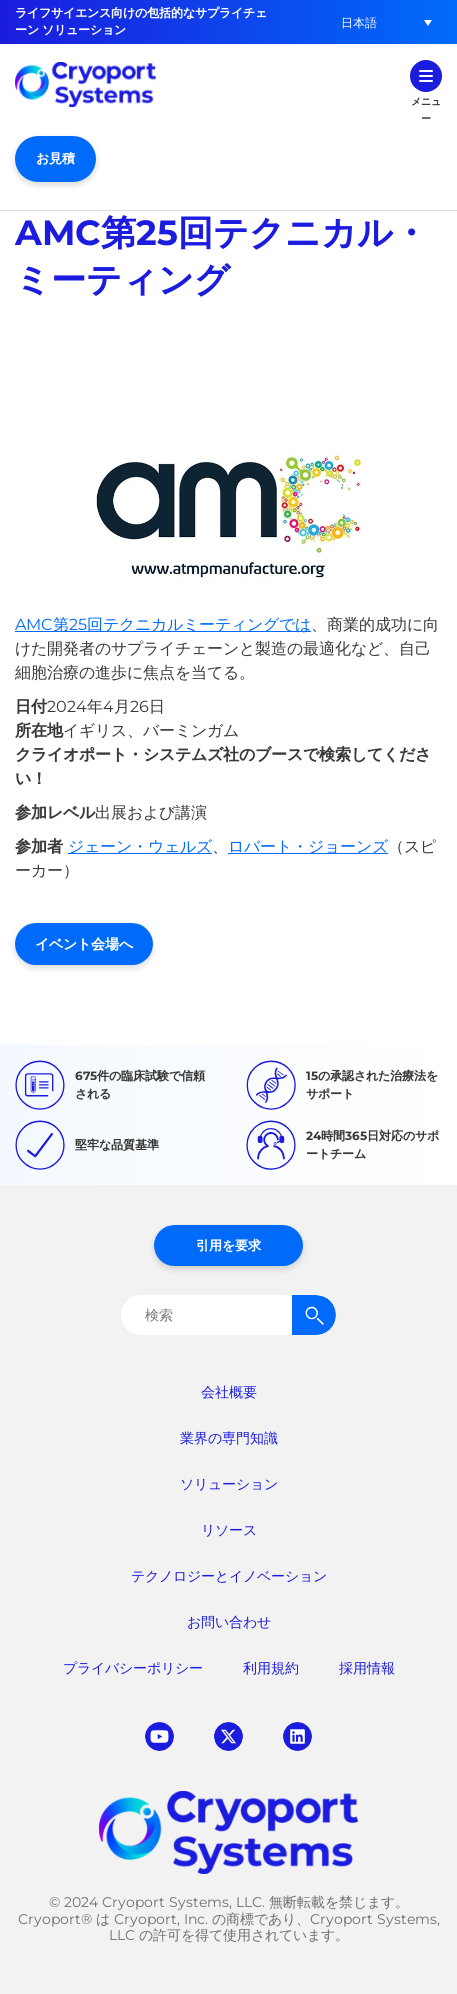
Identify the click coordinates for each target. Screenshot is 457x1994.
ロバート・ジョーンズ (308, 846)
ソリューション (229, 1484)
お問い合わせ (229, 1622)
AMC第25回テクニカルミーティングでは (163, 624)
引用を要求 (228, 1245)
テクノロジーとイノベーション (229, 1576)
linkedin (297, 1736)
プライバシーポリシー (133, 1668)
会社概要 (229, 1392)
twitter (228, 1736)
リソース (229, 1530)
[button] (359, 22)
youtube (159, 1736)
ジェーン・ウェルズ (140, 846)
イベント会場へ (84, 944)
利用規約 (271, 1668)
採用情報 (367, 1668)
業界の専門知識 (229, 1438)
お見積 (55, 158)
